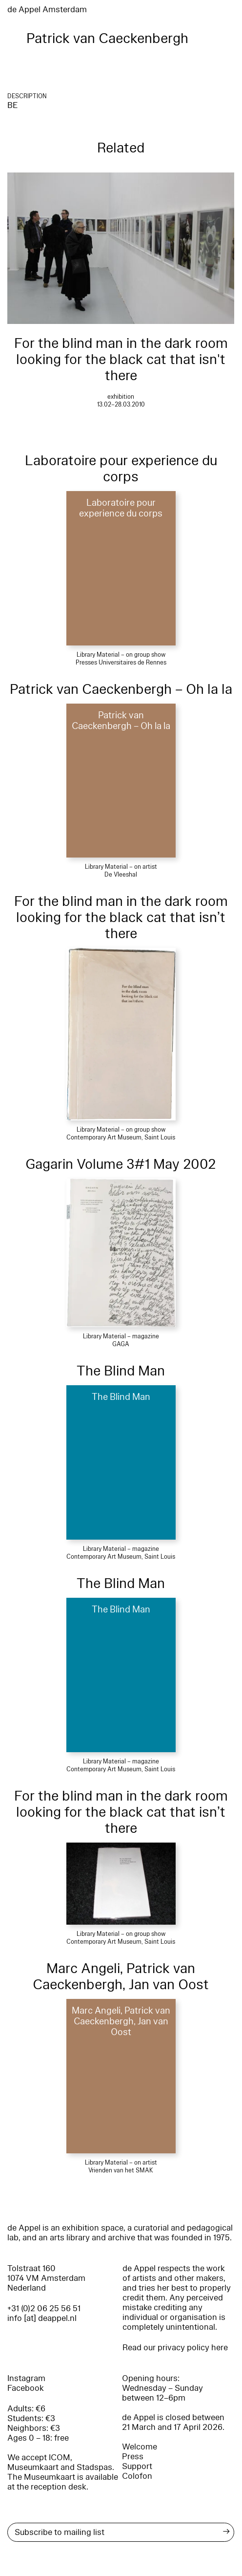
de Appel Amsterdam (47, 9)
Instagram (26, 2378)
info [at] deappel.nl (42, 2318)
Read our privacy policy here (175, 2347)
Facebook (25, 2388)
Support (137, 2466)
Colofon (137, 2476)
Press (132, 2456)
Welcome (139, 2446)
